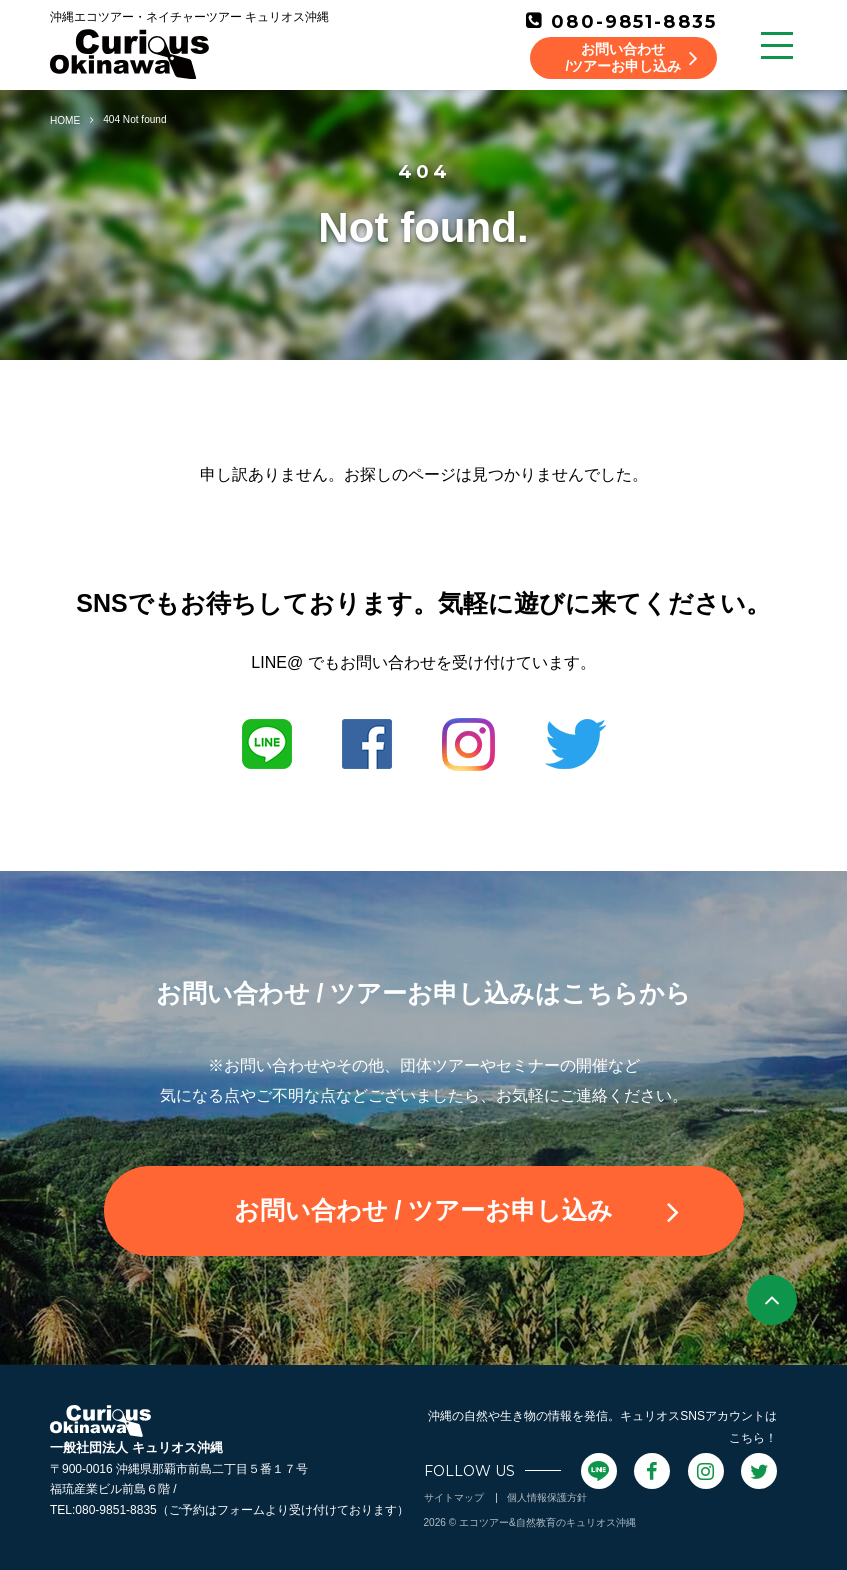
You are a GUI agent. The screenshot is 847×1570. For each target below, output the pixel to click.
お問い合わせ (456, 1211)
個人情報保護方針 (547, 1497)
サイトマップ (454, 1497)
